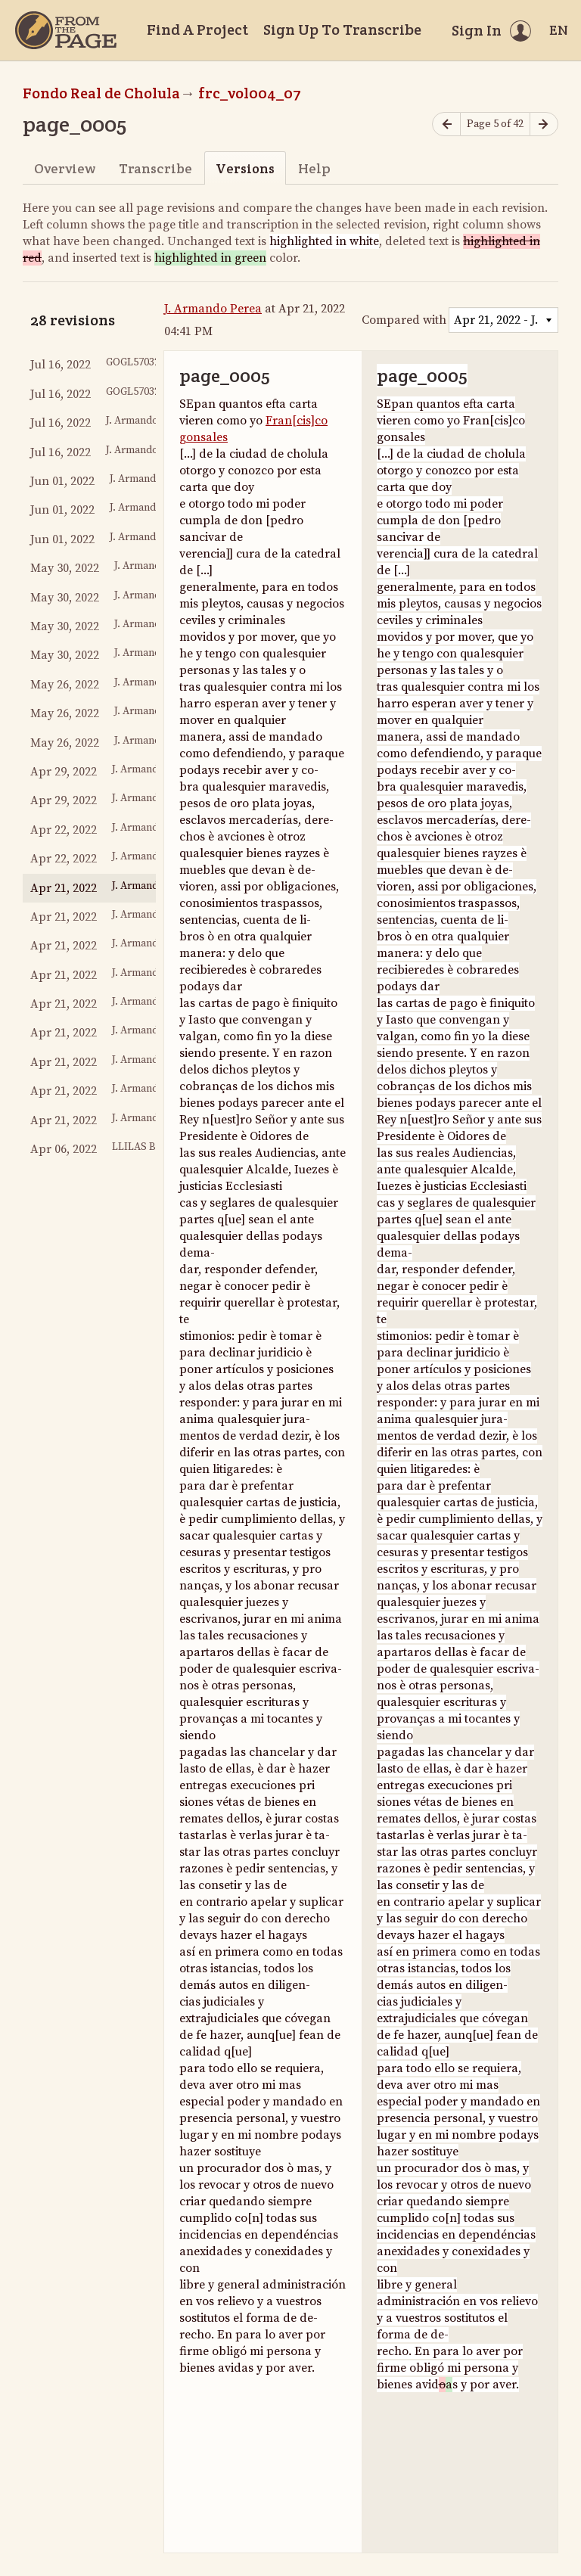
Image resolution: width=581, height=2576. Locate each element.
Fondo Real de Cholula (101, 93)
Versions (245, 168)
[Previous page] (446, 124)
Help (314, 168)
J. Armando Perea (213, 308)
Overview (64, 168)
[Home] (66, 30)
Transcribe (155, 168)
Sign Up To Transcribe (342, 29)
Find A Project (197, 29)
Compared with (404, 320)
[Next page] (544, 124)
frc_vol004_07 (249, 93)
